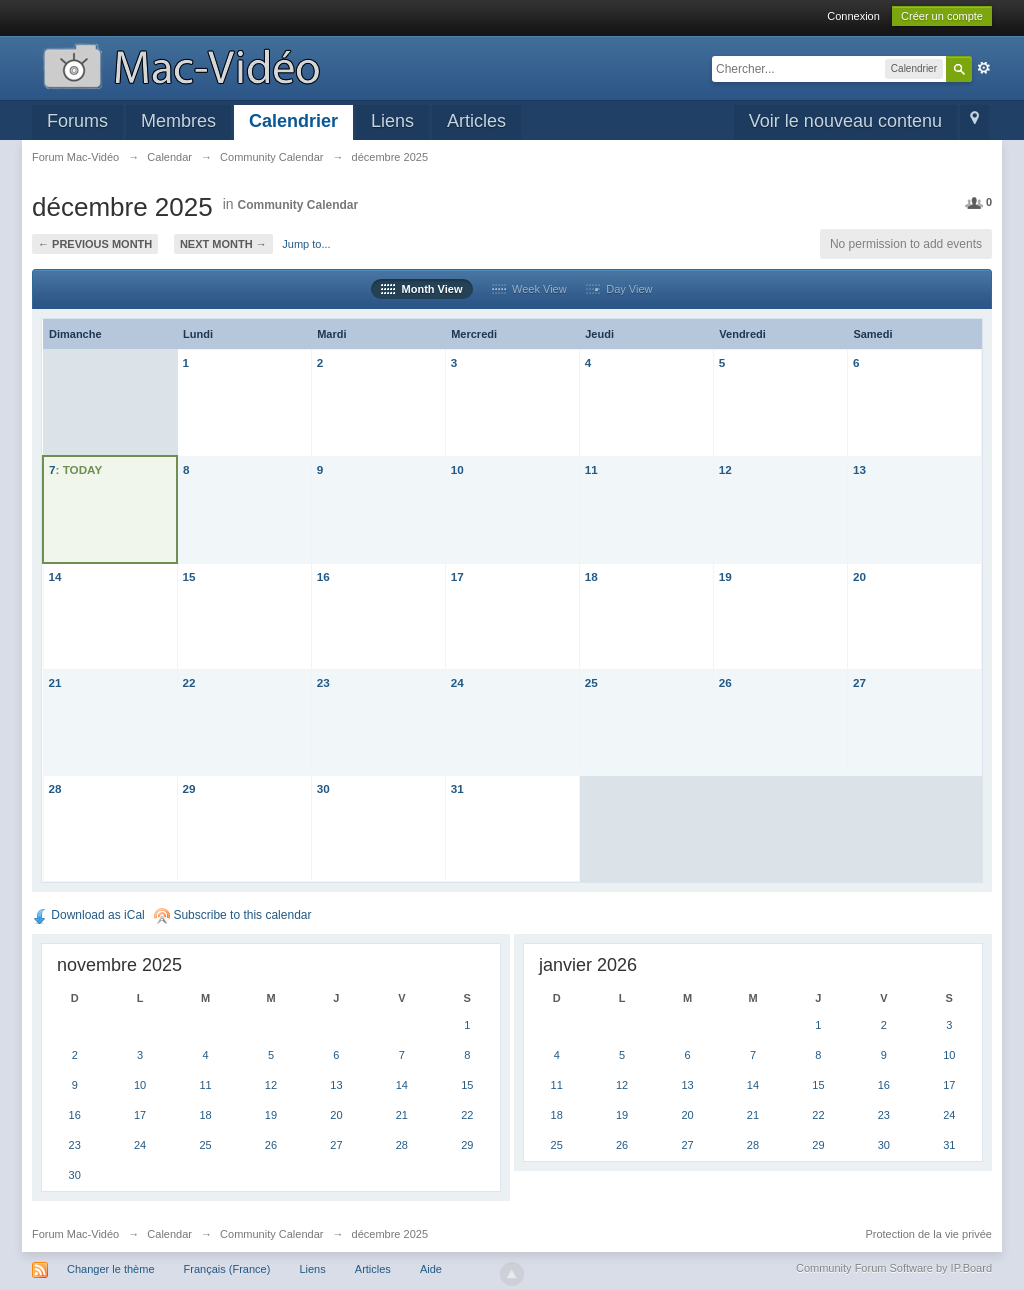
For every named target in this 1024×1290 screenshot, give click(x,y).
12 (725, 469)
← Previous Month (95, 244)
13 (859, 469)
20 (859, 576)
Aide (431, 1269)
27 (859, 682)
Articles (476, 121)
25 (591, 682)
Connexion (853, 16)
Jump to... (306, 244)
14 (55, 576)
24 (457, 682)
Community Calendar (297, 205)
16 (323, 576)
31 (457, 788)
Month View (421, 289)
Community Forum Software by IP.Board (894, 1268)
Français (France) (227, 1269)
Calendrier (293, 121)
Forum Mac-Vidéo (75, 1234)
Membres (178, 121)
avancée (984, 68)
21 (55, 682)
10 (457, 469)
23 (323, 682)
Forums (77, 121)
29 (189, 788)
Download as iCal (88, 915)
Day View (619, 289)
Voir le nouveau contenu (845, 121)
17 (457, 576)
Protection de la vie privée (928, 1234)
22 (189, 682)
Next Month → (223, 244)
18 (591, 576)
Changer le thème (110, 1269)
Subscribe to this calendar (232, 915)
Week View (529, 289)
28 (55, 788)
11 (591, 469)
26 (725, 682)
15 (189, 576)
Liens (392, 121)
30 (323, 788)
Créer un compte (942, 16)
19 (725, 576)
